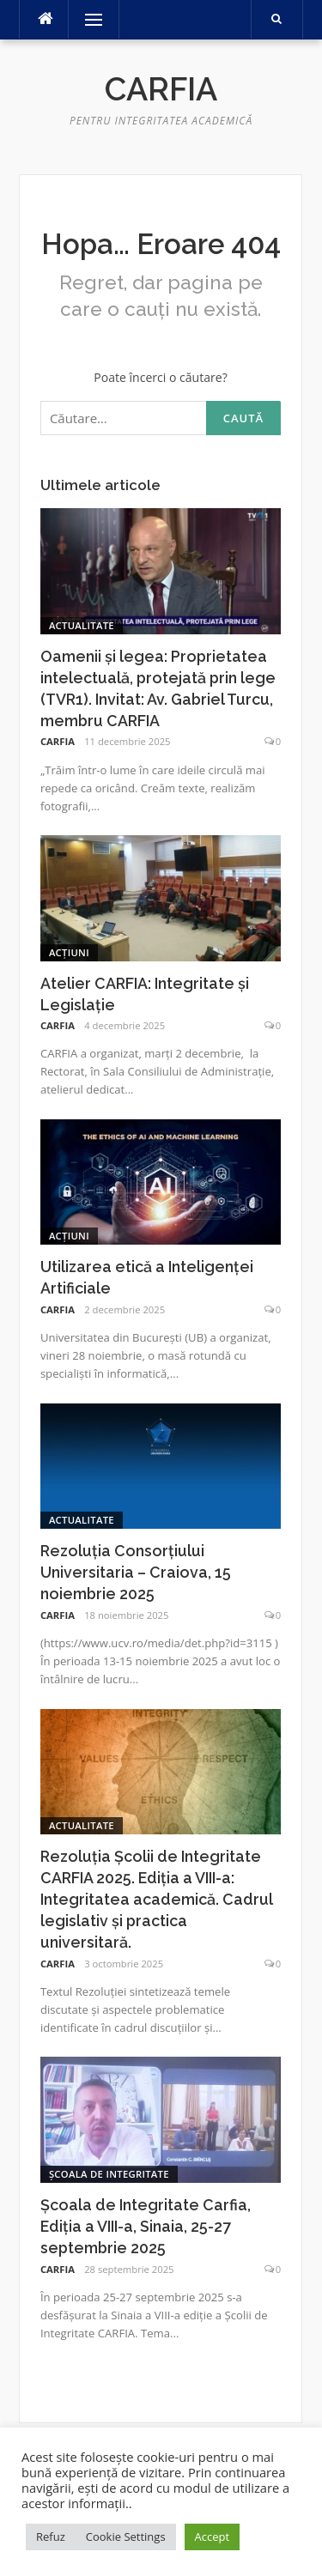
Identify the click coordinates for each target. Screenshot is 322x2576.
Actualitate (81, 625)
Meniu (87, 19)
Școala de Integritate (109, 2173)
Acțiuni (69, 952)
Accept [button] (212, 2536)
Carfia (161, 89)
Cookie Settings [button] (126, 2536)
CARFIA (57, 741)
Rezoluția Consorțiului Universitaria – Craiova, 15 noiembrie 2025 (135, 1572)
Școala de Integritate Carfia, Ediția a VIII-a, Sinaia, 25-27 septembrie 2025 (145, 2226)
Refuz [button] (50, 2536)
